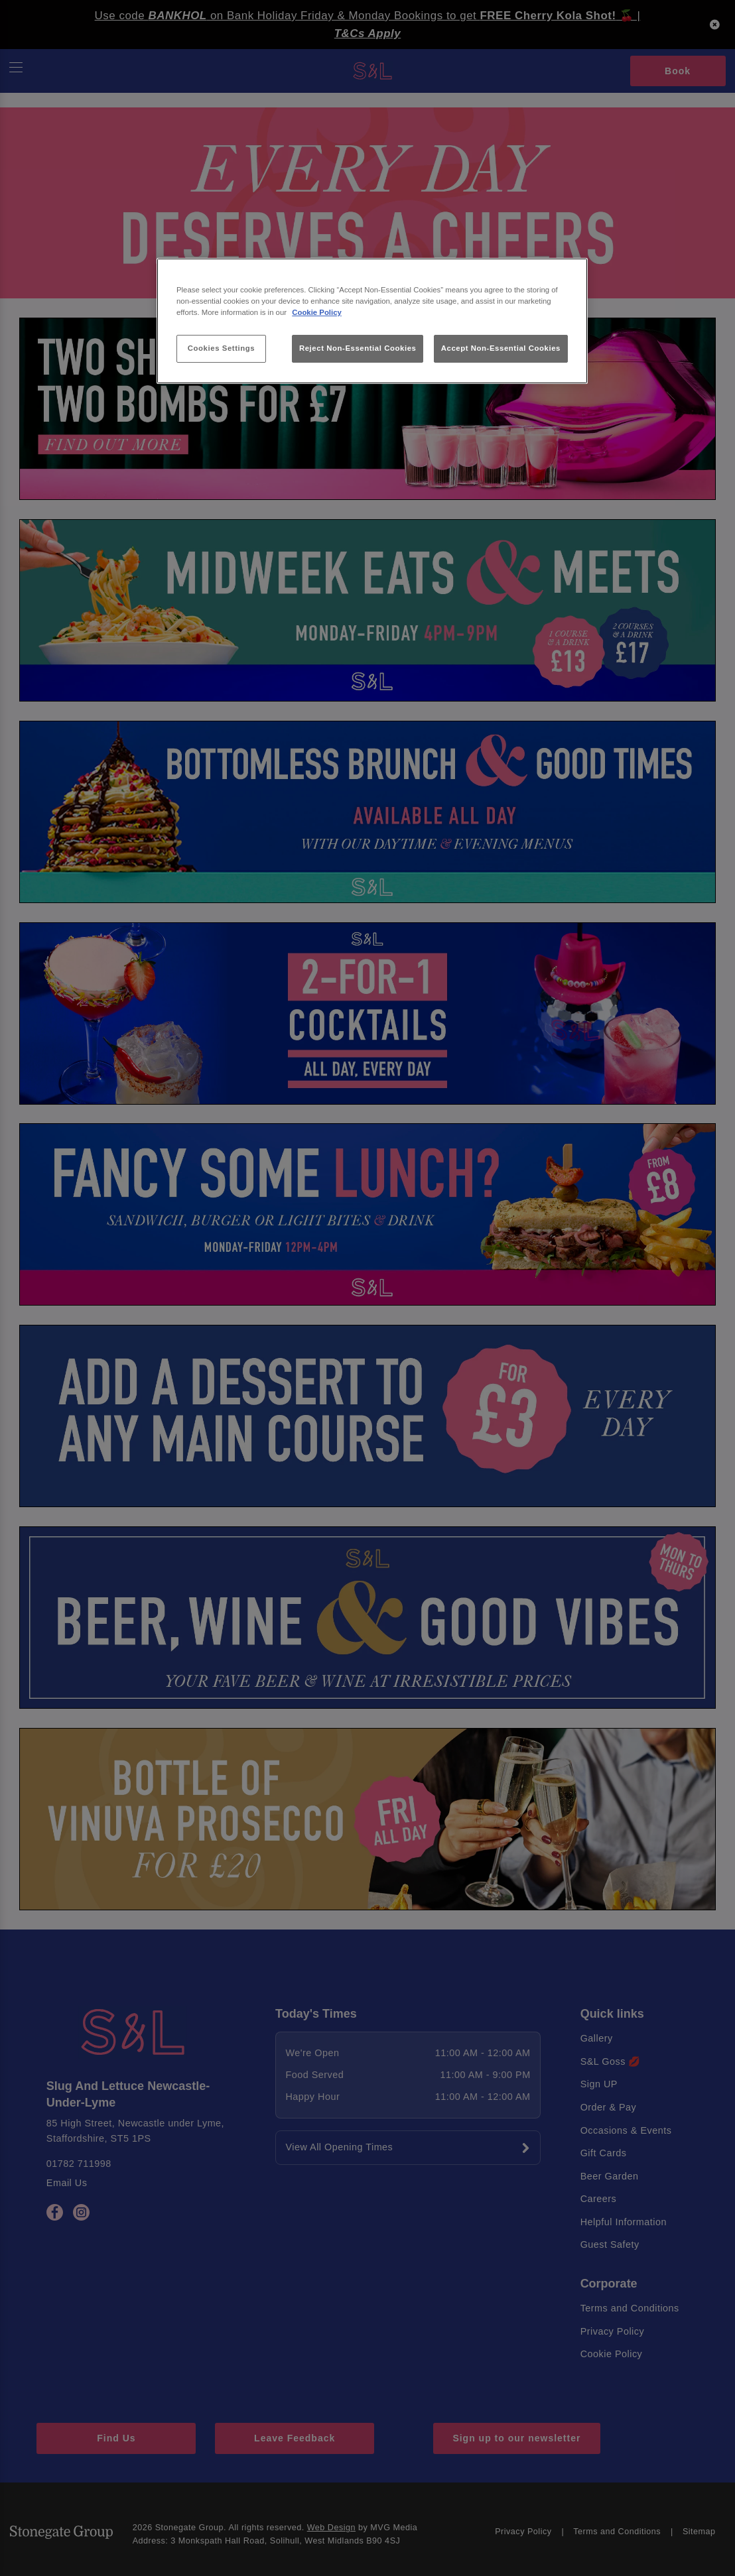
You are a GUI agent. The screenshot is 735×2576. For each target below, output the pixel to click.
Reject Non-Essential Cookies (358, 348)
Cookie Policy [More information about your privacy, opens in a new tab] (317, 312)
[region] (372, 321)
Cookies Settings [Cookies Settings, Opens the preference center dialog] (221, 348)
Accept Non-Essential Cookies (501, 348)
